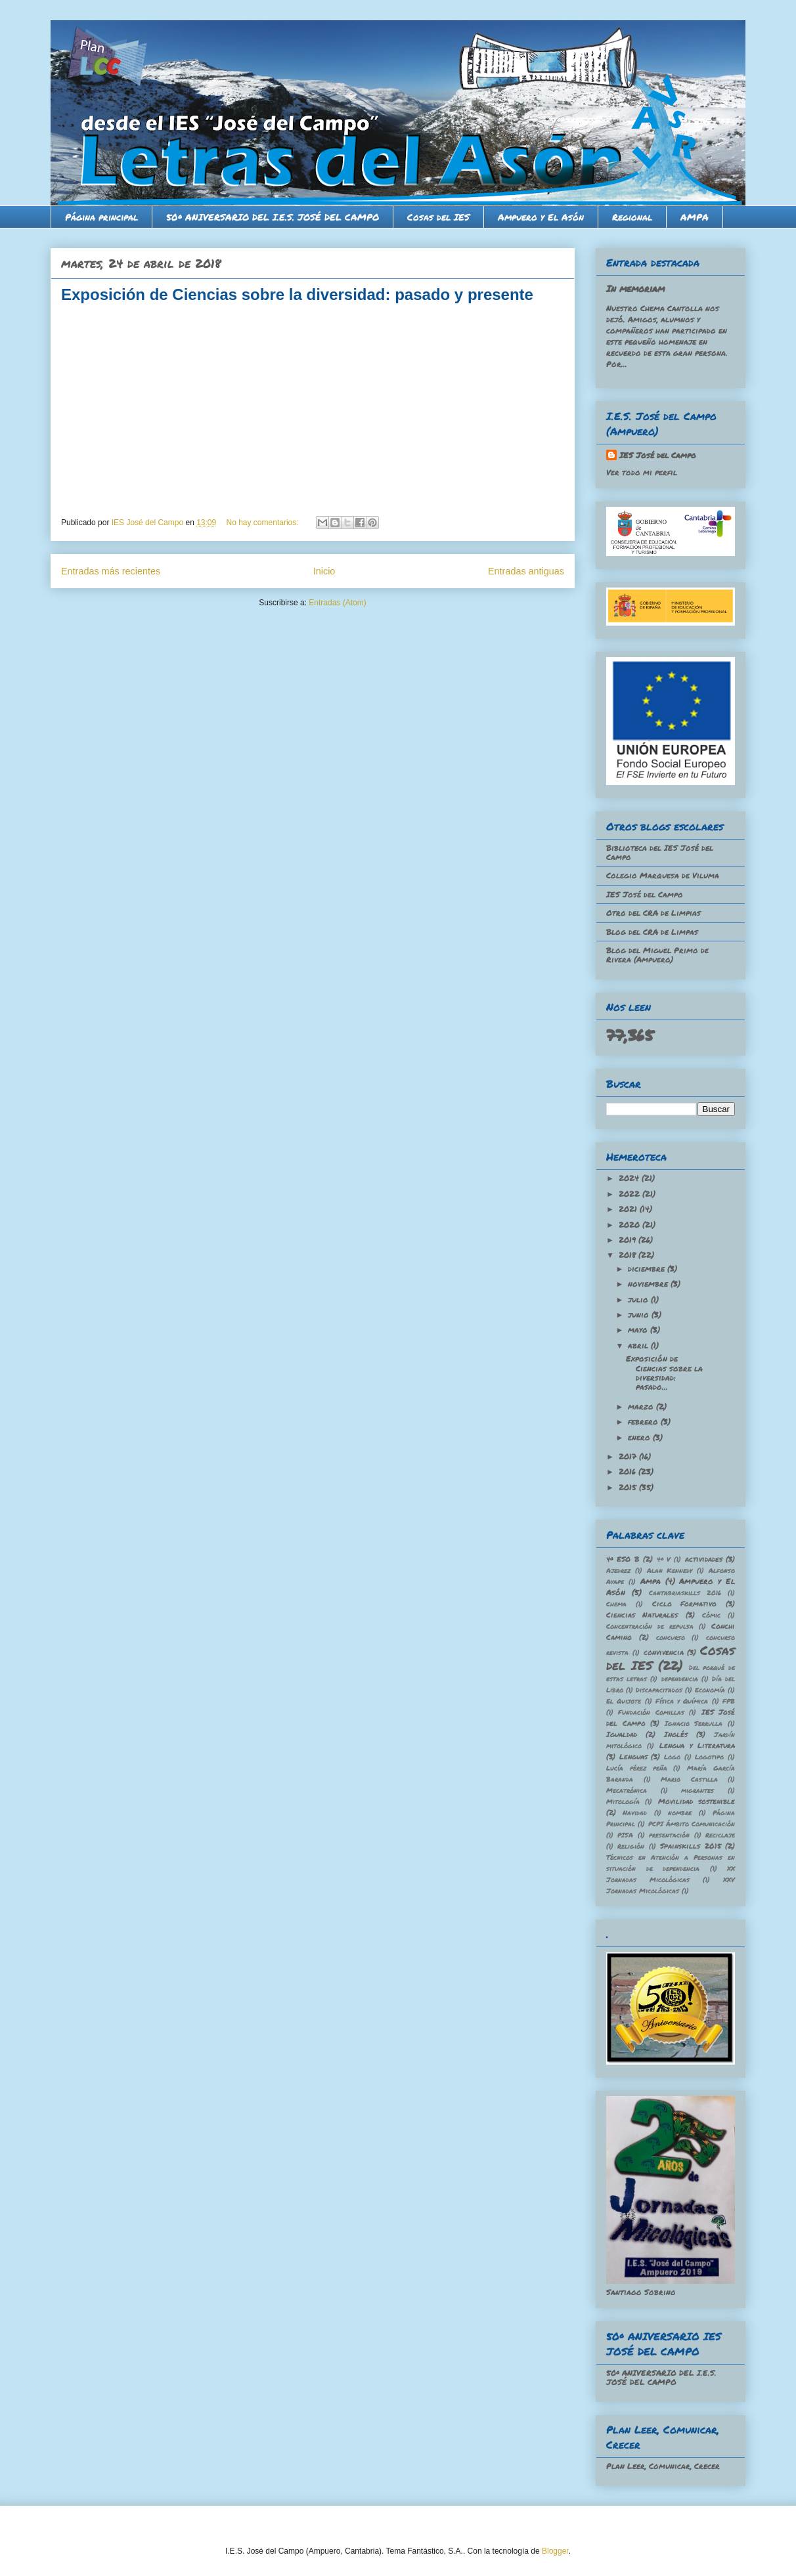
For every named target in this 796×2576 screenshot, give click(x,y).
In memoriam (635, 288)
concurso (670, 1637)
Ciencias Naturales (642, 1615)
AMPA (694, 216)
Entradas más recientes (110, 571)
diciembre (647, 1268)
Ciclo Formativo (684, 1603)
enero (640, 1437)
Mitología (623, 1801)
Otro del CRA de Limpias (653, 912)
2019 (628, 1239)
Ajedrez (618, 1570)
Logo (672, 1756)
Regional (632, 216)
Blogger (555, 2551)
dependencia (679, 1678)
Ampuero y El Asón (541, 216)
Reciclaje (720, 1834)
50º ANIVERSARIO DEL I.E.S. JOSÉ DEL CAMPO (272, 216)
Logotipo (709, 1756)
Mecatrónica (626, 1790)
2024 (630, 1178)
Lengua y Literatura (697, 1745)
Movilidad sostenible (696, 1801)
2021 (629, 1208)
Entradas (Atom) (337, 602)
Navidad (635, 1812)
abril (639, 1345)
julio (639, 1299)
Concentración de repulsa (650, 1626)
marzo (642, 1406)
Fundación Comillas (651, 1712)
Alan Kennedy (670, 1570)
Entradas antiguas (526, 571)
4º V (664, 1559)
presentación (669, 1834)
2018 (628, 1254)
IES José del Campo (657, 455)
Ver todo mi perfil (641, 472)
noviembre (649, 1283)
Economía (710, 1689)
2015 (629, 1487)
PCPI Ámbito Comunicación (692, 1823)
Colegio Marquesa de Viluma (662, 875)
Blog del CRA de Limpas (652, 931)
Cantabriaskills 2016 (685, 1592)
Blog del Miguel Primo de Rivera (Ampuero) (657, 955)
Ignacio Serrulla (694, 1723)
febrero (644, 1421)
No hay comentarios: (264, 522)
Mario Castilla (689, 1779)
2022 (630, 1193)
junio (640, 1314)
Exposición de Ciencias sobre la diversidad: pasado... (664, 1372)
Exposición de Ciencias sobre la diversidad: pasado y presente (297, 294)
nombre (680, 1812)
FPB (728, 1701)
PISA (625, 1834)
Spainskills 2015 (690, 1846)
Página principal (101, 216)
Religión (630, 1846)
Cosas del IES (438, 216)
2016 (628, 1471)
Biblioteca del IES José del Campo (659, 852)
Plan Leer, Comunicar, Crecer (663, 2466)
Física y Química (682, 1701)
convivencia (664, 1652)
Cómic (711, 1615)
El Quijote (623, 1701)
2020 (630, 1224)
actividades (703, 1559)
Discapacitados (659, 1689)
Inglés (676, 1734)
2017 (629, 1456)
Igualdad (621, 1734)
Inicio (324, 571)
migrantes (697, 1790)
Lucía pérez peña (636, 1767)
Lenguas (633, 1756)
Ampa (650, 1581)
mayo (639, 1329)
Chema (616, 1603)
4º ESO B (623, 1559)
